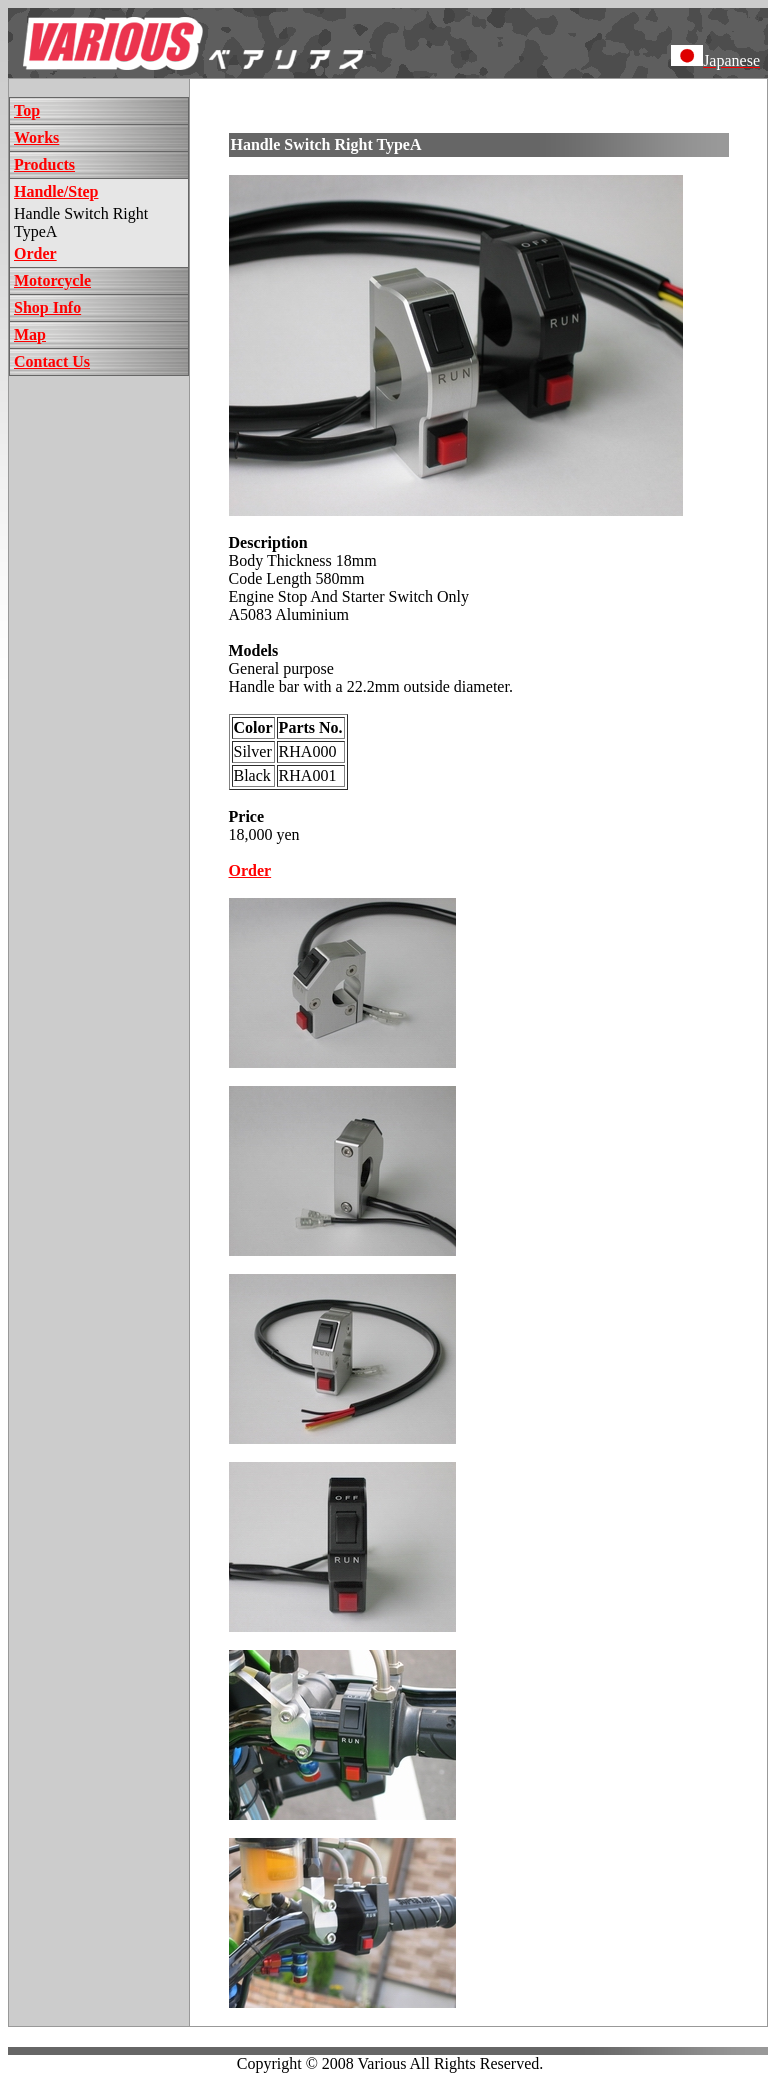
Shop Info (47, 307)
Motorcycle (52, 280)
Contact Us (52, 361)
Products (44, 164)
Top (27, 110)
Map (30, 334)
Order (35, 253)
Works (36, 137)
